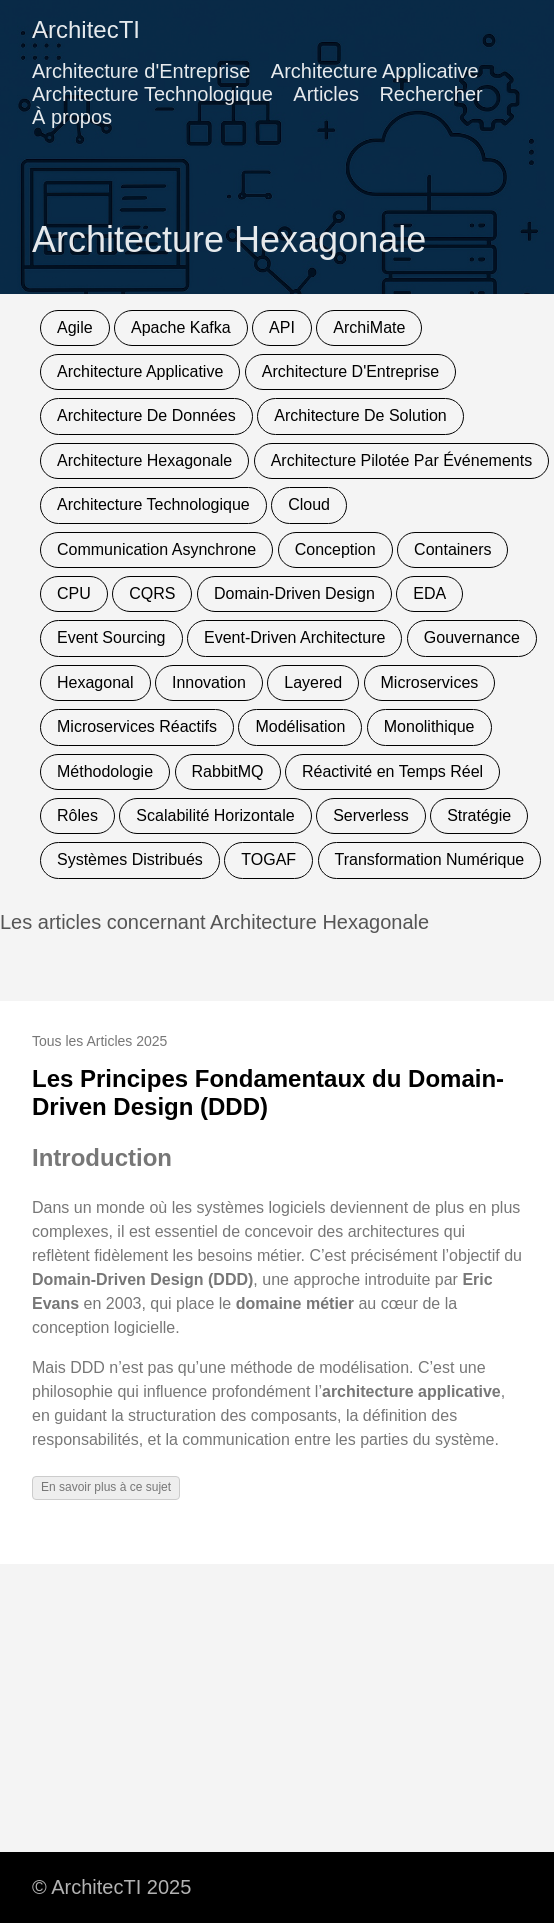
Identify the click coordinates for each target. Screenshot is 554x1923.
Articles (326, 94)
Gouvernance (472, 637)
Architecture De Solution (360, 415)
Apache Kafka (181, 327)
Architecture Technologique (152, 94)
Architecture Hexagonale (144, 460)
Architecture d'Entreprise (141, 71)
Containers (452, 549)
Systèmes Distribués (130, 859)
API (282, 327)
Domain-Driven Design (294, 593)
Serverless (371, 815)
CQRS (152, 593)
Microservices (430, 682)
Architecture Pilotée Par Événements (401, 460)
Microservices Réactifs (137, 726)
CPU (74, 593)
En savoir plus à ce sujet (106, 1487)
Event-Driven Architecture (294, 637)
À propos (72, 117)
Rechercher (430, 94)
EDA (429, 593)
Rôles (77, 815)
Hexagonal (95, 682)
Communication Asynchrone (156, 549)
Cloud (309, 504)
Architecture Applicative (375, 71)
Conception (335, 549)
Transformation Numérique (430, 859)
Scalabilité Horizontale (215, 815)
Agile (75, 327)
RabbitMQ (228, 771)
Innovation (209, 682)
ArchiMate (369, 327)
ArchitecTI (86, 29)
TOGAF (268, 859)
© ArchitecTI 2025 (111, 1887)
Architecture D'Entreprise (350, 371)
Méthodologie (105, 771)
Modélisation (300, 726)
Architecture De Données (146, 415)
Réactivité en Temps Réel (392, 771)
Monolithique (429, 726)
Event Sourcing (111, 637)
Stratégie (479, 815)
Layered (313, 682)
